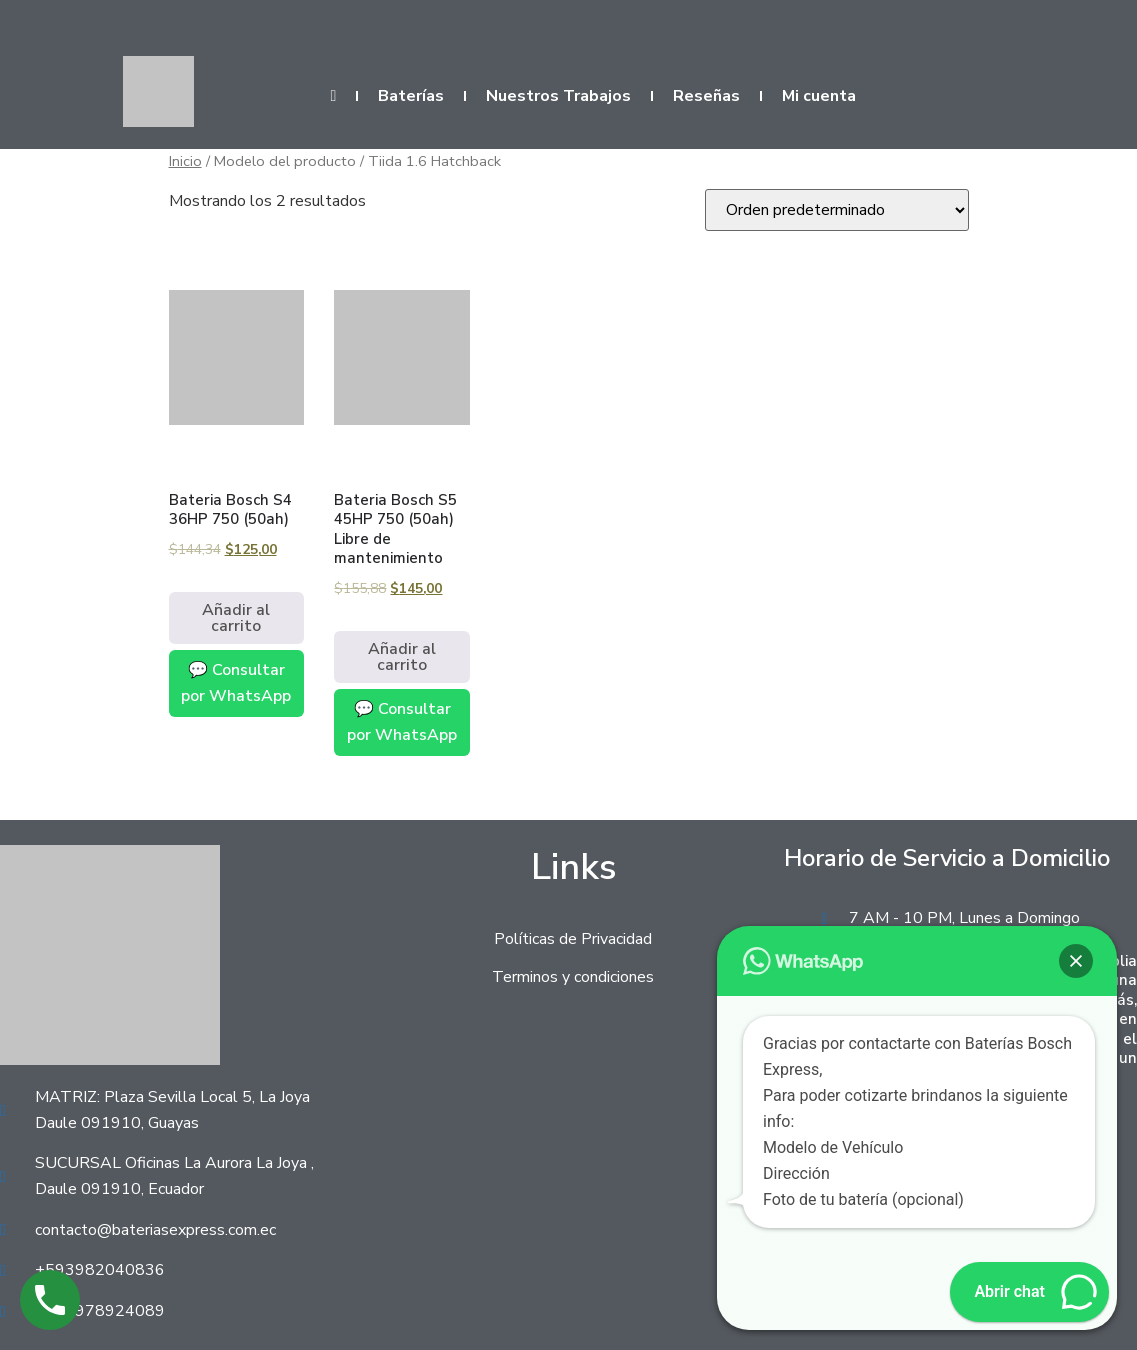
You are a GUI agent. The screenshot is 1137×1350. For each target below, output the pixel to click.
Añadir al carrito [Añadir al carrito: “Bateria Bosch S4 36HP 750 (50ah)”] (236, 618)
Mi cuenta (819, 96)
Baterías (411, 96)
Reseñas (706, 96)
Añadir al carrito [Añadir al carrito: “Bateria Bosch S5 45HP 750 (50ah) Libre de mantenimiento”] (402, 657)
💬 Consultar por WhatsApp (236, 683)
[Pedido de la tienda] (837, 210)
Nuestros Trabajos (558, 96)
